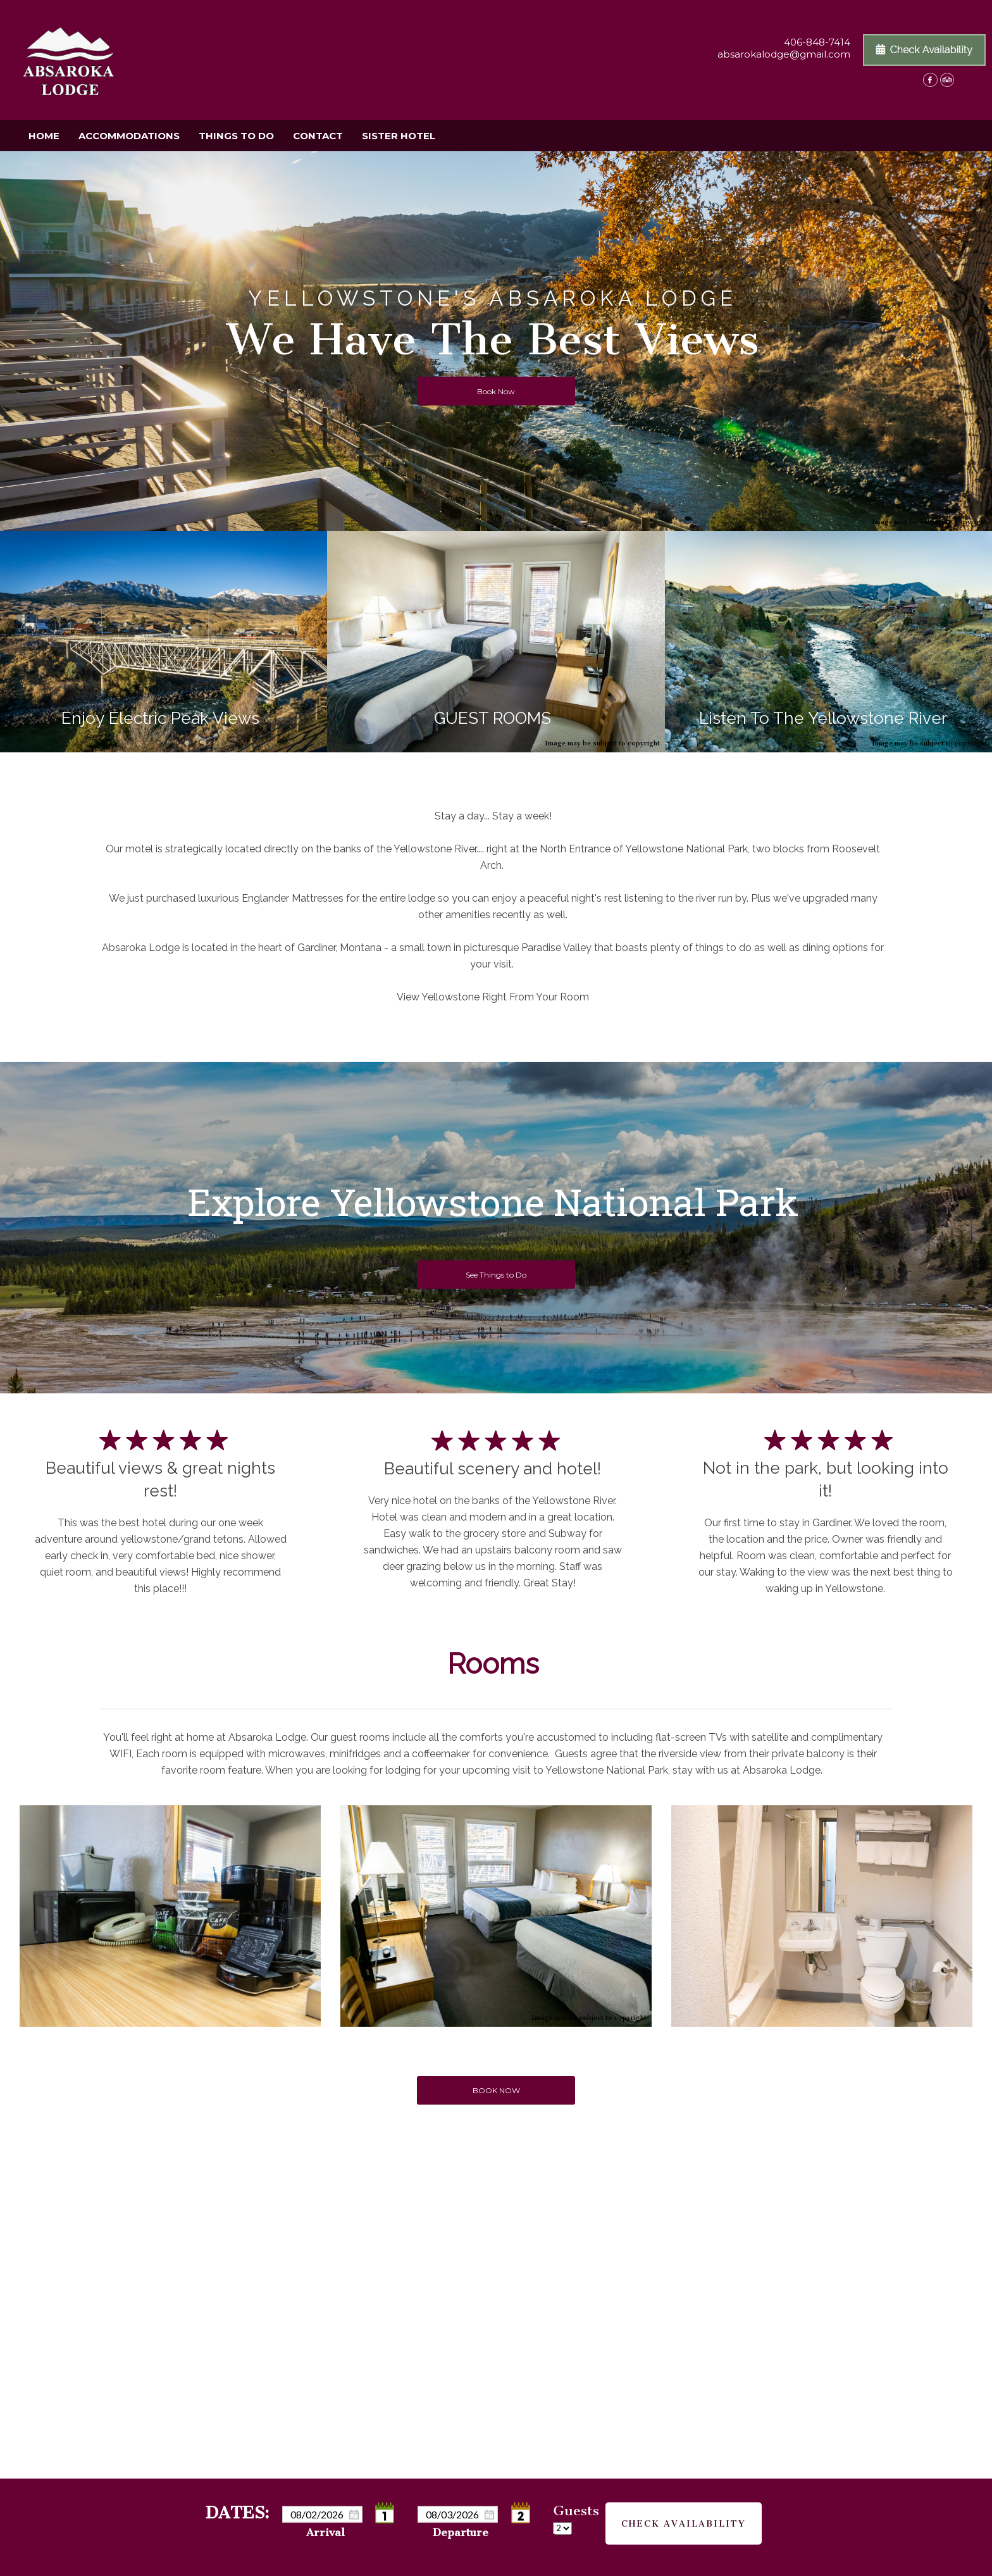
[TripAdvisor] (947, 83)
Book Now (496, 390)
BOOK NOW (496, 2090)
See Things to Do (496, 1274)
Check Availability (683, 2515)
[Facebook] (930, 83)
